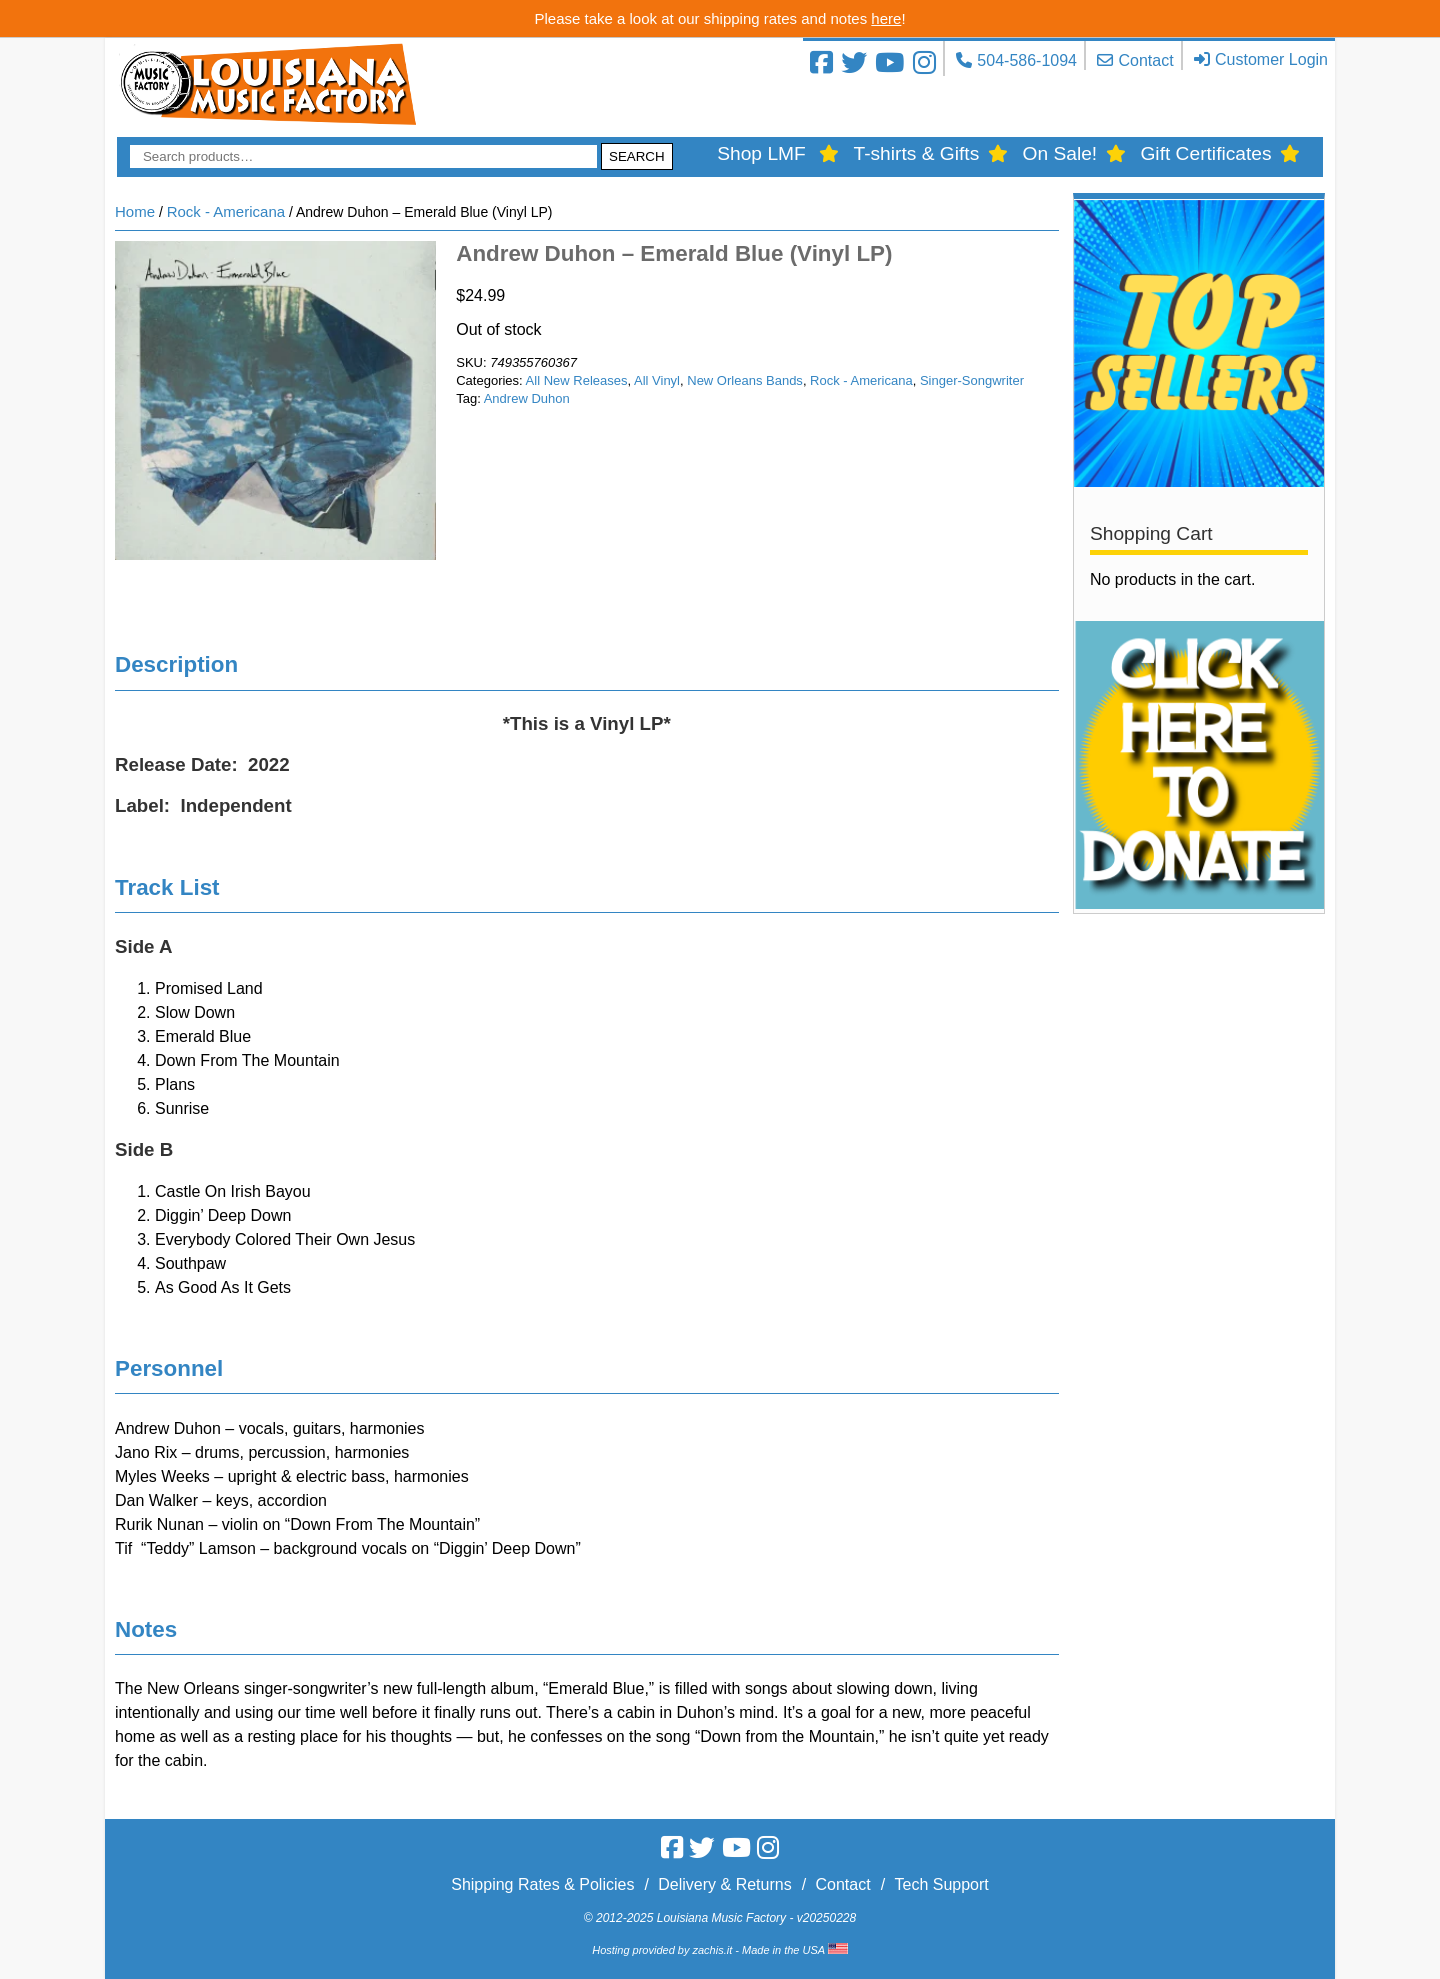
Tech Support (941, 1884)
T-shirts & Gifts (916, 153)
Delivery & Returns (724, 1884)
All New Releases (577, 380)
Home (135, 211)
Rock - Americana (226, 211)
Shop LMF (761, 153)
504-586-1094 (1027, 60)
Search (637, 156)
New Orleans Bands (745, 380)
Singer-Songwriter (972, 380)
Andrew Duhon (527, 398)
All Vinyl (657, 380)
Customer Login (1271, 59)
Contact (1145, 60)
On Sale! (1060, 153)
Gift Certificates (1205, 153)
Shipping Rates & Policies (542, 1884)
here (886, 18)
